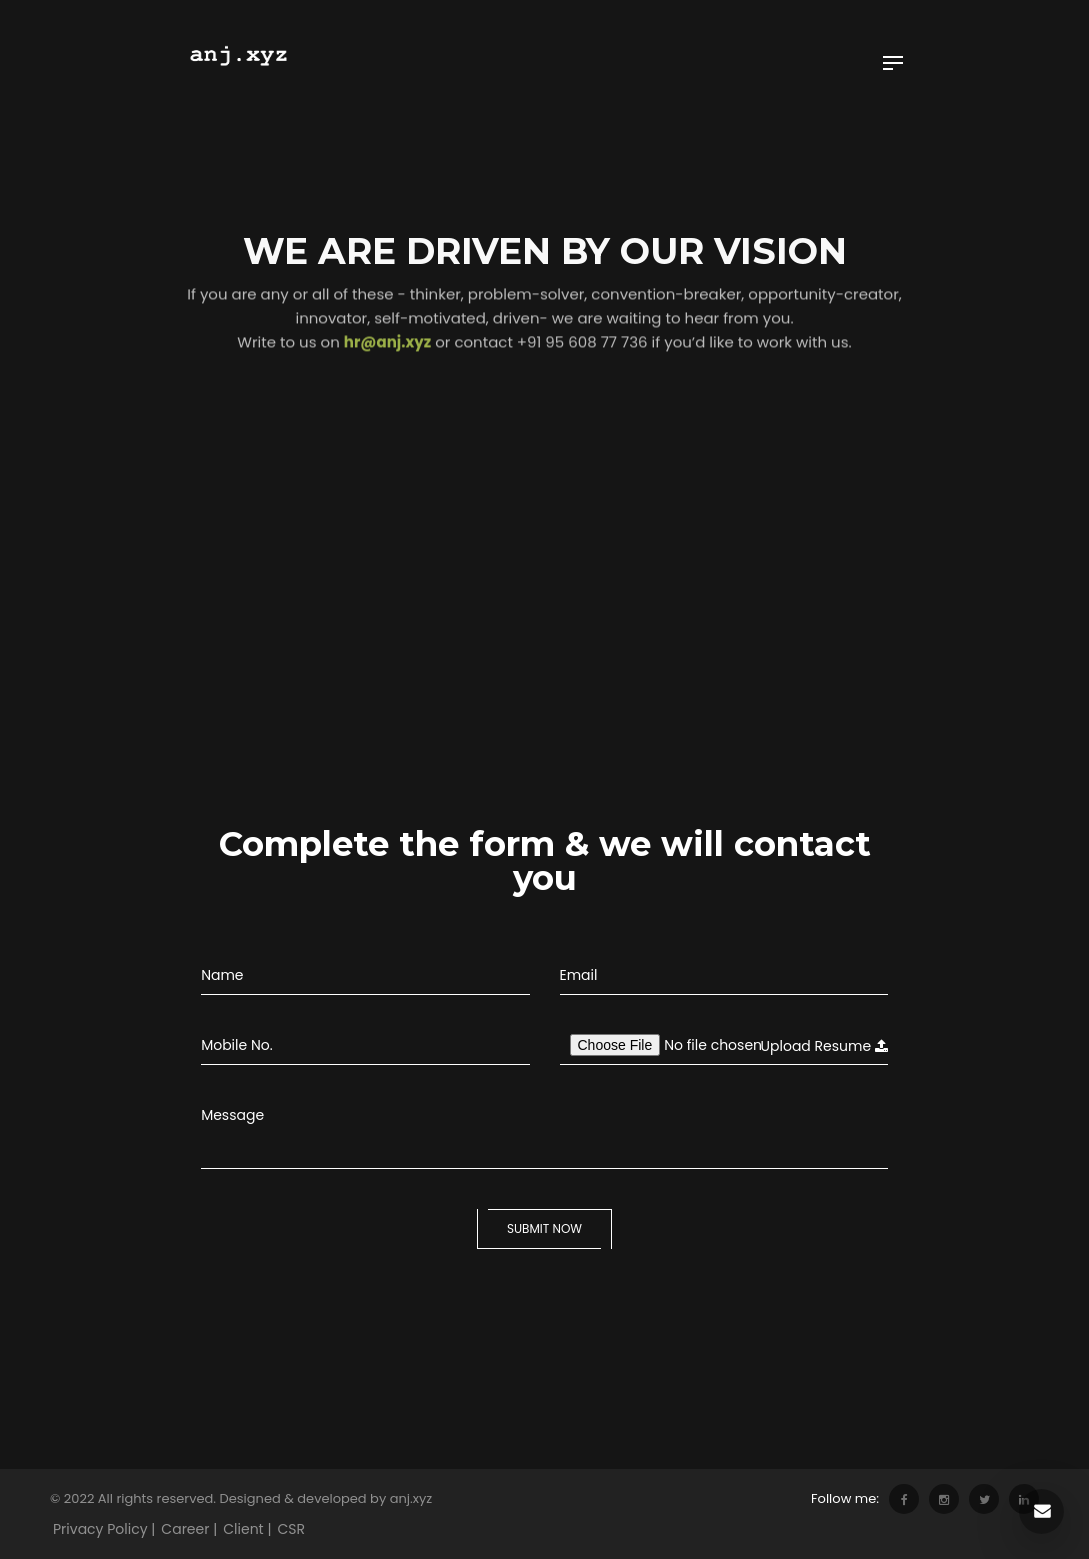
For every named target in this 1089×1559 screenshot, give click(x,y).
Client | (247, 1529)
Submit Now (544, 1229)
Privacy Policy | (104, 1529)
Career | (189, 1529)
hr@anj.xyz (387, 316)
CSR (292, 1529)
